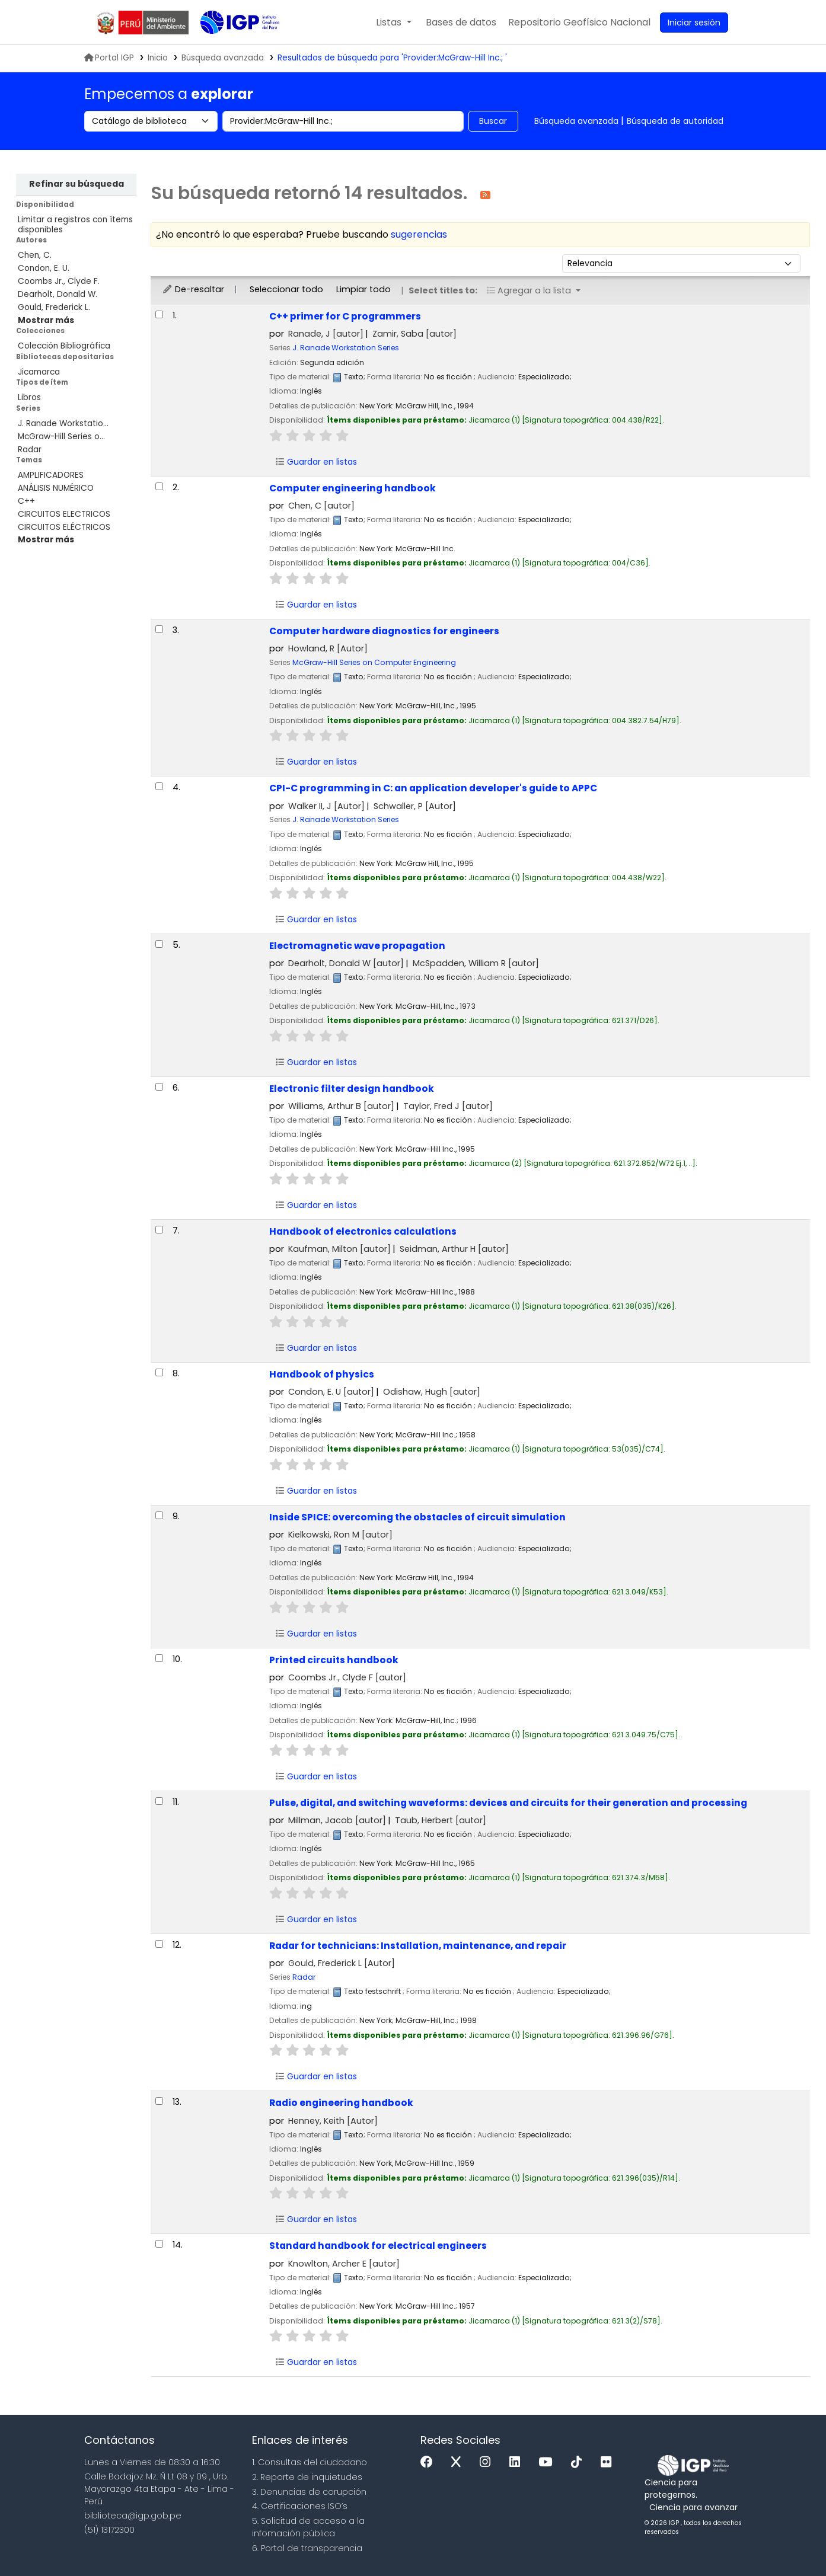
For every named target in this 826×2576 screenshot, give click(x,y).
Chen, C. (35, 255)
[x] (459, 2462)
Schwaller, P (415, 806)
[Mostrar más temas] (46, 539)
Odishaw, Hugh (431, 1392)
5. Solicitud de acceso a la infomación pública (308, 2527)
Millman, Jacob (337, 1820)
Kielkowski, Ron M (340, 1535)
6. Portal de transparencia (307, 2548)
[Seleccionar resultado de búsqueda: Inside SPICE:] (159, 1515)
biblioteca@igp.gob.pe (132, 2515)
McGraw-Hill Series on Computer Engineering (374, 662)
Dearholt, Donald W (346, 963)
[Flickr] (609, 2462)
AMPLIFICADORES (51, 475)
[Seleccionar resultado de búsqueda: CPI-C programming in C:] (159, 786)
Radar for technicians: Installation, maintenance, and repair (417, 1945)
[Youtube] (548, 2462)
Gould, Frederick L (341, 1963)
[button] (393, 22)
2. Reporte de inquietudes (307, 2477)
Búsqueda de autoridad (675, 121)
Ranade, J (325, 334)
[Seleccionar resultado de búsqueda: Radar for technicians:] (159, 1944)
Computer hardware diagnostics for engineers (384, 631)
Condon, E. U (331, 1392)
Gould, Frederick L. (54, 307)
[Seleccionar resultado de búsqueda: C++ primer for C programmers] (159, 314)
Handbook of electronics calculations (363, 1231)
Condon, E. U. (43, 268)
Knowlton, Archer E (344, 2264)
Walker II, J (326, 806)
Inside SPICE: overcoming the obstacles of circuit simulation (417, 1517)
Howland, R (328, 648)
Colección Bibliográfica (64, 345)
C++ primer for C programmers (345, 316)
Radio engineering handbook (341, 2102)
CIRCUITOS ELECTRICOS (64, 514)
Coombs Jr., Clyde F (347, 1677)
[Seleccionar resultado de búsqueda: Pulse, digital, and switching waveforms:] (159, 1801)
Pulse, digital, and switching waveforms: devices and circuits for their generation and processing (508, 1803)
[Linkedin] (517, 2462)
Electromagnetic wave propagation (357, 945)
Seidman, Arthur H (454, 1249)
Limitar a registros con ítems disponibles (75, 224)
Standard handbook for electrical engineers (378, 2245)
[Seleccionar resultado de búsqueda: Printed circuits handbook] (159, 1658)
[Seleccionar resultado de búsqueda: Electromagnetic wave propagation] (159, 944)
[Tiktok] (579, 2462)
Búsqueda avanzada (576, 121)
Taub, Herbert (440, 1820)
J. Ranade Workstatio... (63, 423)
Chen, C (321, 506)
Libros (29, 397)
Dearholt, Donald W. (57, 294)
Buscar (493, 121)
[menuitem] (579, 22)
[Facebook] (429, 2462)
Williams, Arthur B (341, 1106)
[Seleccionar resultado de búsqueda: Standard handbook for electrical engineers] (159, 2244)
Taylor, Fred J (448, 1106)
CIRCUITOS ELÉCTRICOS (64, 527)
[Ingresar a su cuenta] (694, 22)
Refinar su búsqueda (76, 184)
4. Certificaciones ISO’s (299, 2506)
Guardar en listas (316, 462)
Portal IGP (109, 57)
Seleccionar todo (286, 289)
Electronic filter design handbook (351, 1088)
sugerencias (419, 234)
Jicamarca (39, 372)
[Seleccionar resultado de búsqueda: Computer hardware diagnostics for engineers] (159, 629)
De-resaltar (193, 289)
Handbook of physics (321, 1374)
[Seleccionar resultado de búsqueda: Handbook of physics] (159, 1372)
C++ (26, 501)
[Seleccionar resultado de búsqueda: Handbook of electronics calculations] (159, 1229)
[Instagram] (488, 2462)
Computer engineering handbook (352, 488)
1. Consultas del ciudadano (309, 2462)
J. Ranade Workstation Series (345, 348)
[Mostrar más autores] (46, 320)
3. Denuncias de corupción (309, 2492)
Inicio (158, 57)
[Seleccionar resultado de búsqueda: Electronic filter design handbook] (159, 1087)
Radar (30, 449)
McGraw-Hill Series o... (61, 436)
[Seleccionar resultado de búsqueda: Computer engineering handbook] (159, 486)
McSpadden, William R (476, 963)
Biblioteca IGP (230, 46)
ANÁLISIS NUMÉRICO (56, 488)
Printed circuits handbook (333, 1660)
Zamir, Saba (414, 334)
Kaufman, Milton (339, 1249)
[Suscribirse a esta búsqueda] (485, 194)
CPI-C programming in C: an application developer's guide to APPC (433, 788)
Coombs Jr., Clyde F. (59, 281)
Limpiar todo (363, 289)
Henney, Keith (333, 2121)
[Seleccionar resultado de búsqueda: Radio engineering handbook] (159, 2101)
